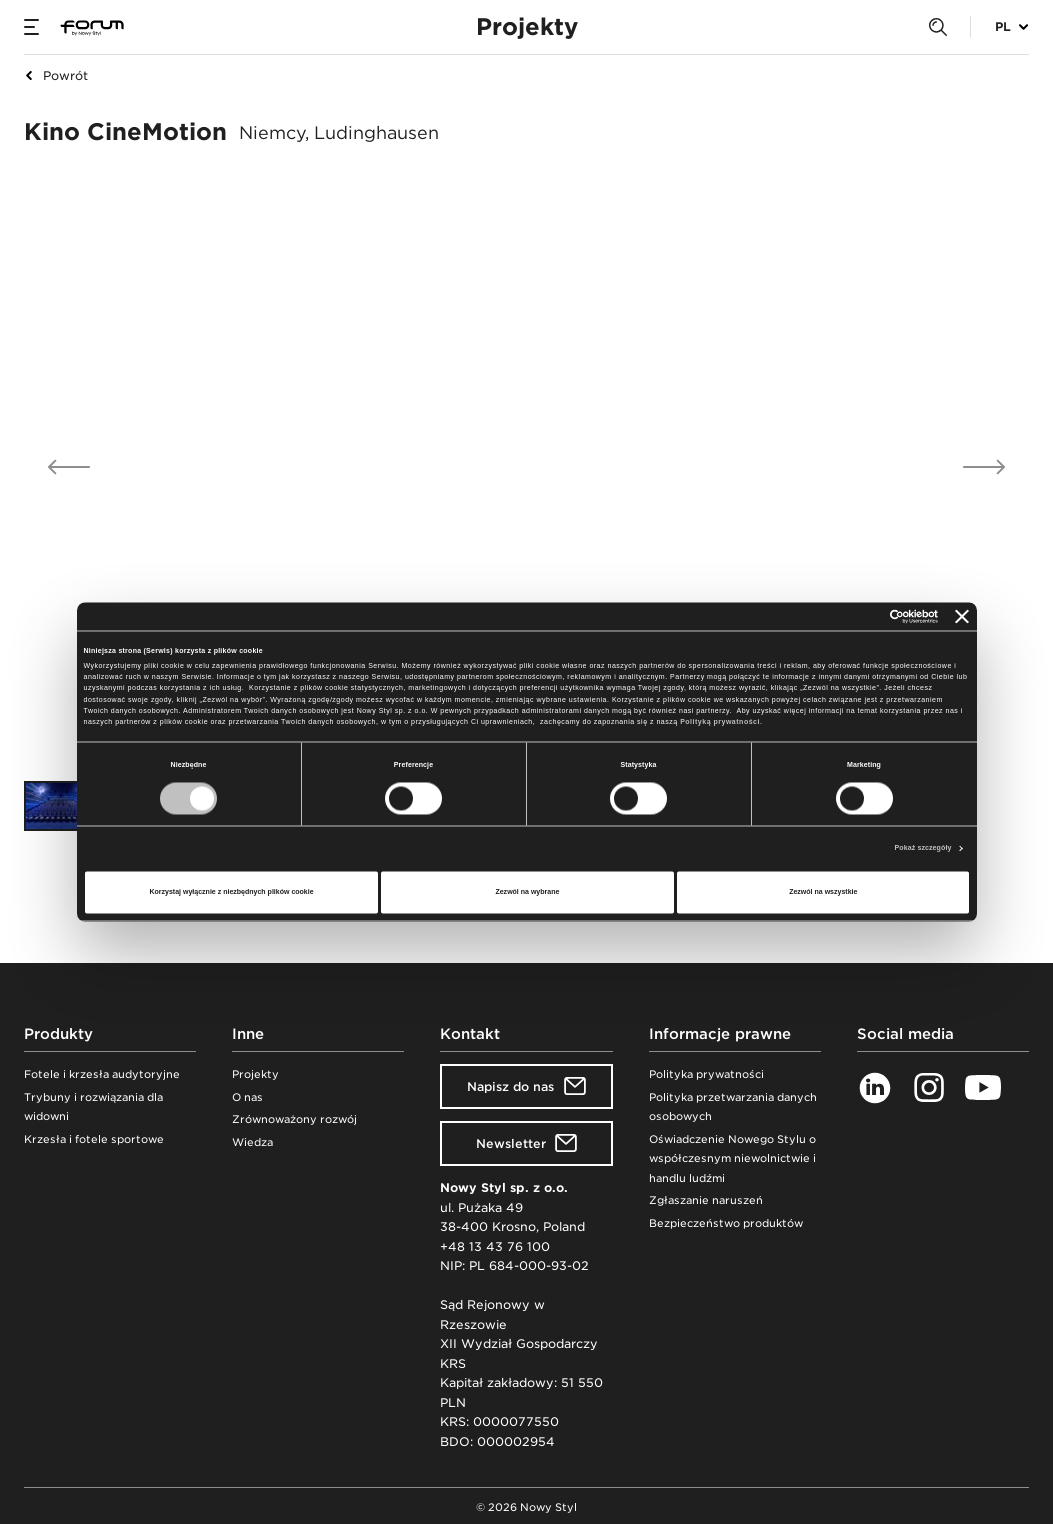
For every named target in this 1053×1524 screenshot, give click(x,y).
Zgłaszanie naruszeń (706, 1200)
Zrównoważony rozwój (294, 1119)
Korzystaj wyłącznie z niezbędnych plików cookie (231, 891)
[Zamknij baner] (962, 617)
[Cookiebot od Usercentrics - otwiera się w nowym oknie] (850, 617)
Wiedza (252, 1142)
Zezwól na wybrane (527, 891)
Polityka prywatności (706, 1074)
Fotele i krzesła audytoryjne (102, 1074)
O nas (247, 1097)
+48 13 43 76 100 (495, 1246)
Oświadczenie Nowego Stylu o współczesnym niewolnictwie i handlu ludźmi (732, 1159)
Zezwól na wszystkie (823, 891)
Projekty (255, 1074)
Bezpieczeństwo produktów (726, 1223)
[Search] (938, 27)
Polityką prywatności (720, 722)
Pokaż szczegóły (923, 848)
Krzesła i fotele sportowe (94, 1139)
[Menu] (31, 27)
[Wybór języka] (1000, 27)
